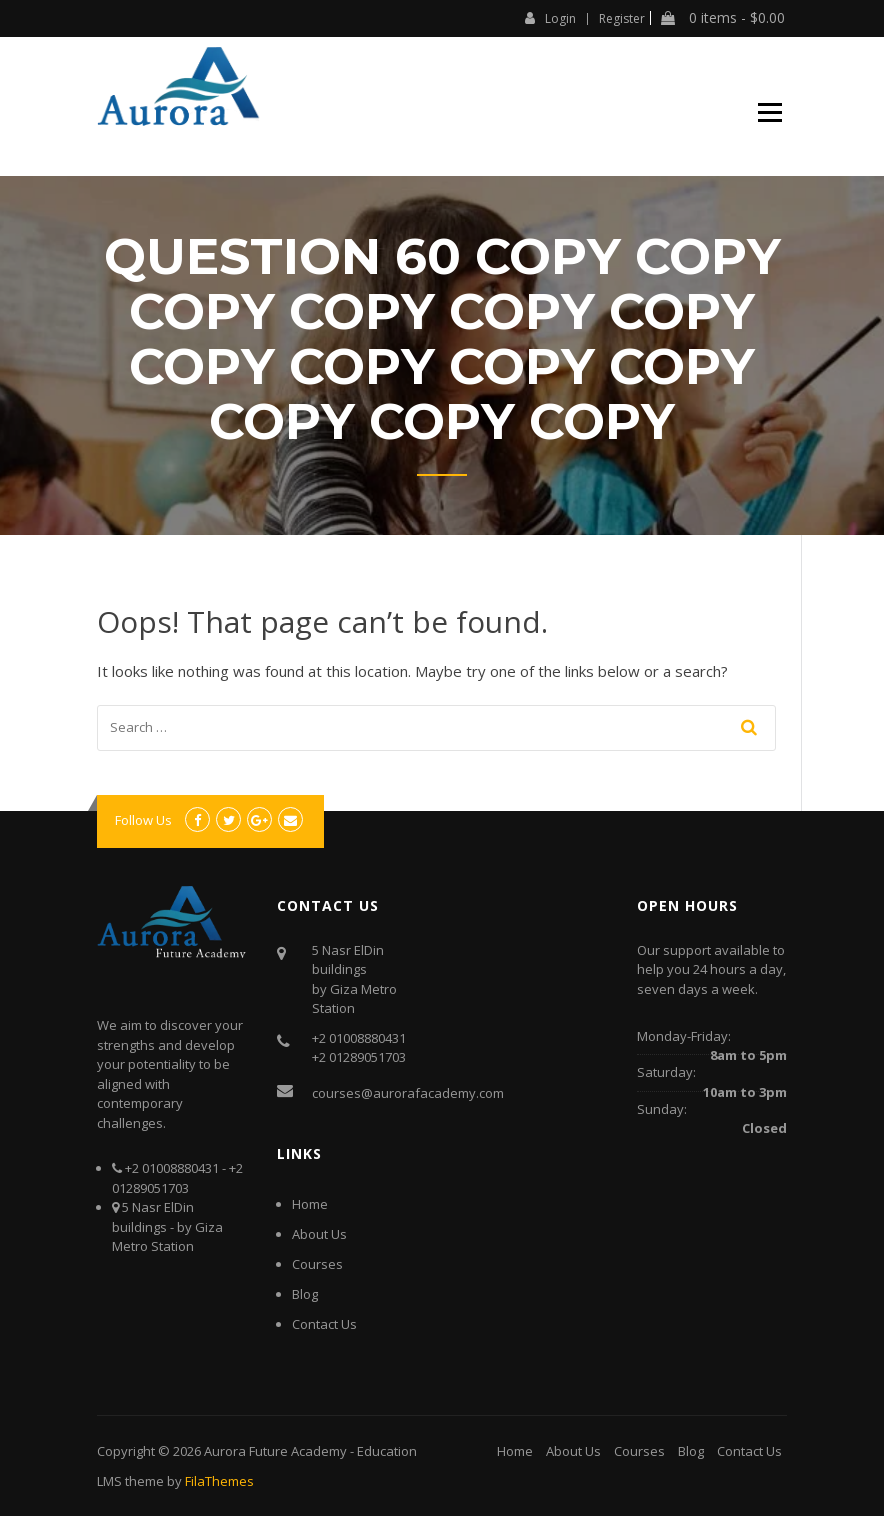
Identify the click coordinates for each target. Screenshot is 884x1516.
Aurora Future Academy (275, 1451)
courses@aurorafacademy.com (408, 1093)
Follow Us (143, 820)
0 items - (723, 18)
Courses (317, 1264)
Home (310, 1204)
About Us (319, 1234)
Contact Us (324, 1324)
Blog (305, 1294)
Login (550, 18)
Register (622, 19)
